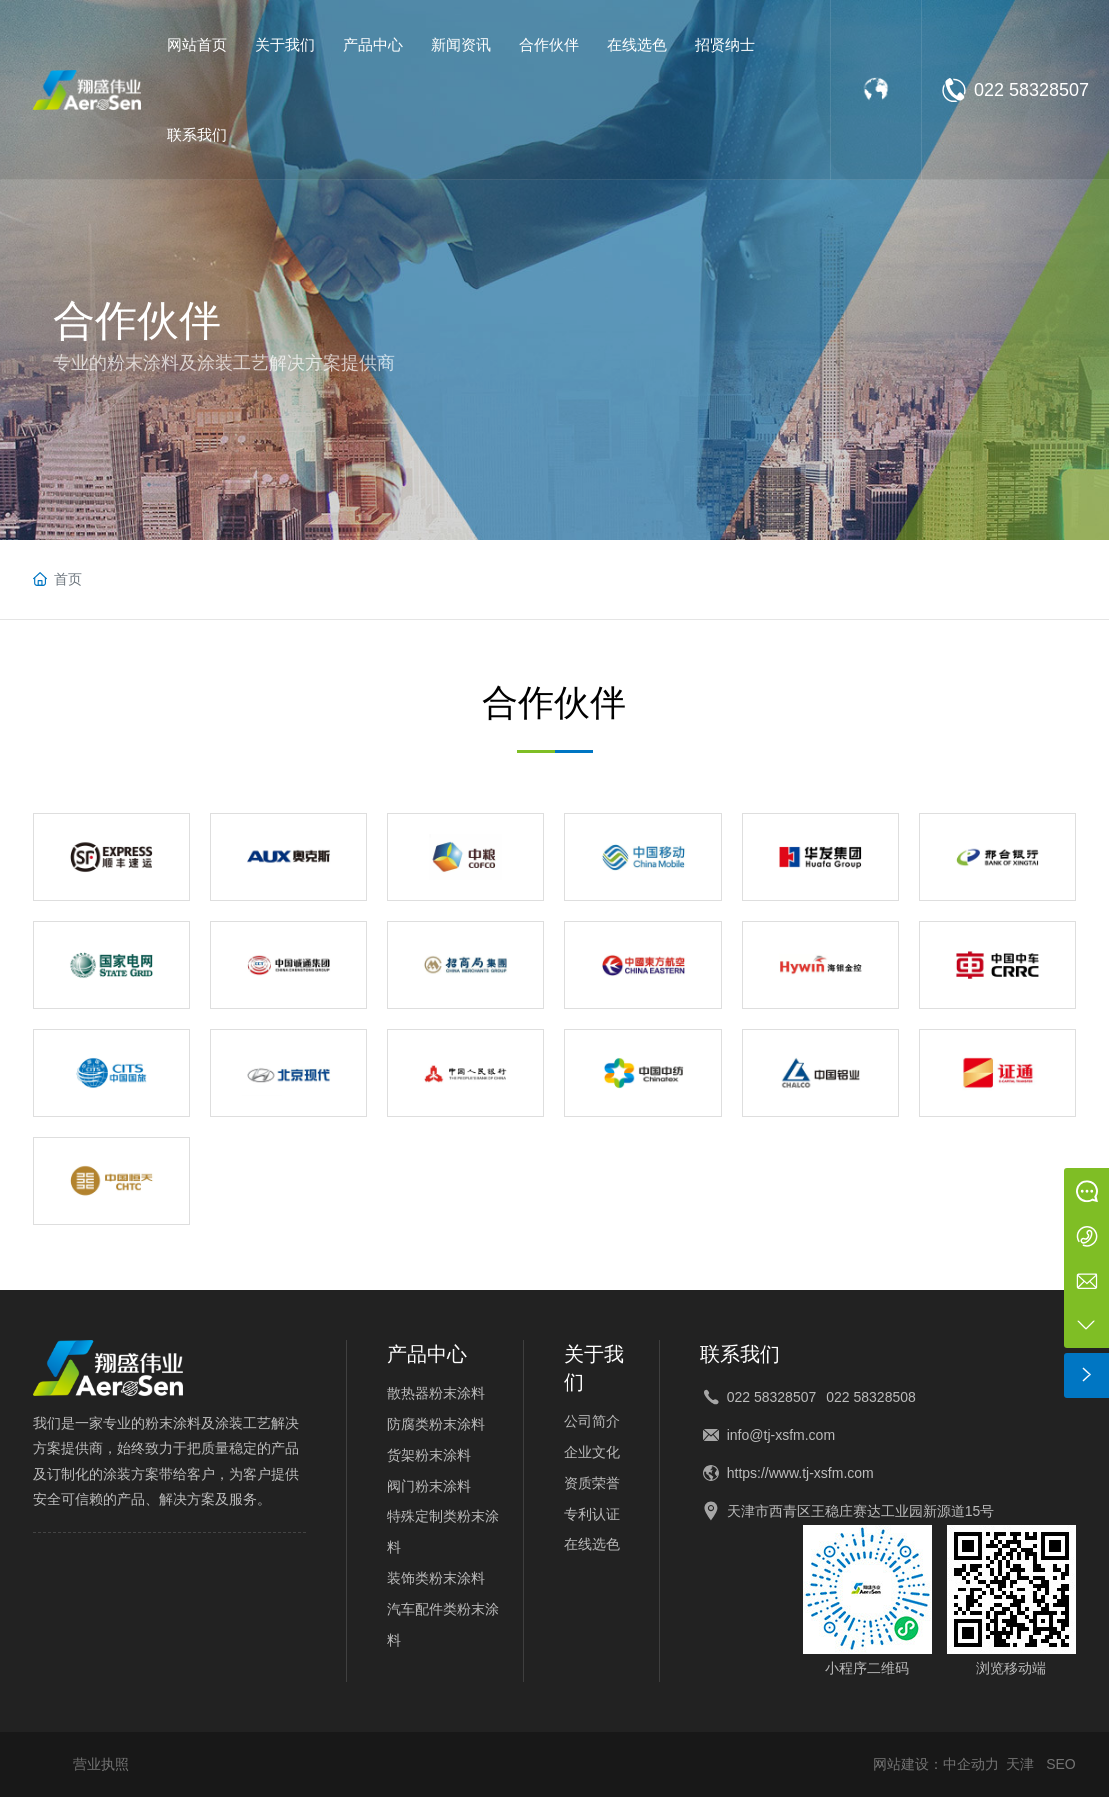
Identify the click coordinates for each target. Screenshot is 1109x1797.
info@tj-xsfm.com (781, 1435)
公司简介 (592, 1421)
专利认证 (592, 1514)
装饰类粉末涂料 (436, 1578)
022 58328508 (871, 1397)
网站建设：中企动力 (936, 1764)
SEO (1061, 1764)
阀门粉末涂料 (429, 1486)
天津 (1020, 1764)
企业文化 (592, 1452)
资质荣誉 (592, 1483)
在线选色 (592, 1544)
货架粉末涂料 (429, 1455)
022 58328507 (1031, 90)
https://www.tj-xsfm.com (800, 1473)
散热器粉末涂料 (436, 1393)
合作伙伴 (137, 320)
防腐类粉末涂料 (436, 1424)
